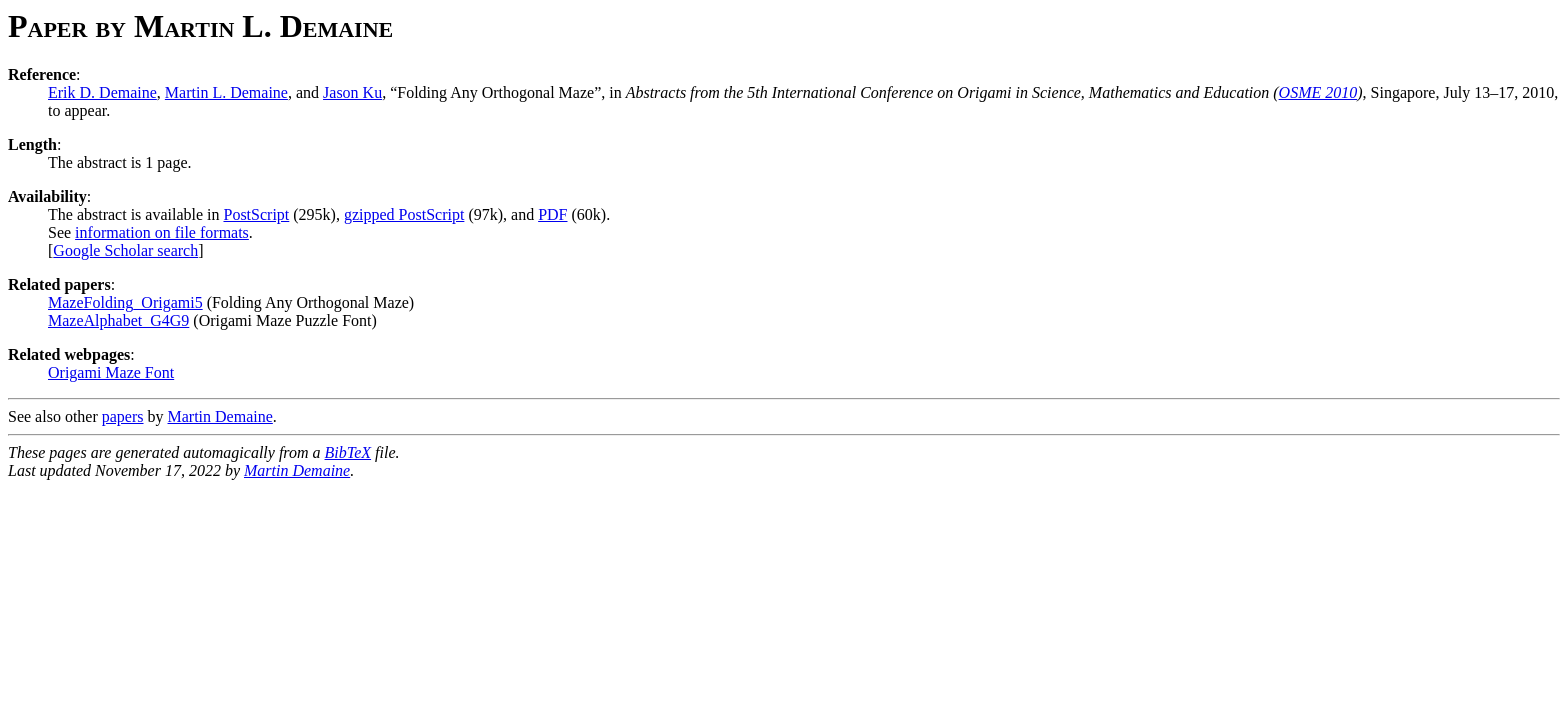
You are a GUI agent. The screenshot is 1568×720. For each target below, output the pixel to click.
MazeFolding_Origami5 (125, 302)
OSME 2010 (1318, 92)
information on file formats (162, 232)
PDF (552, 214)
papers (123, 416)
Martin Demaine (220, 416)
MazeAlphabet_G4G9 (118, 320)
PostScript (256, 214)
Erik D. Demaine (102, 92)
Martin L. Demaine (226, 92)
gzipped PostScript (404, 214)
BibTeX (348, 452)
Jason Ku (352, 92)
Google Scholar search (125, 250)
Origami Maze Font (111, 372)
